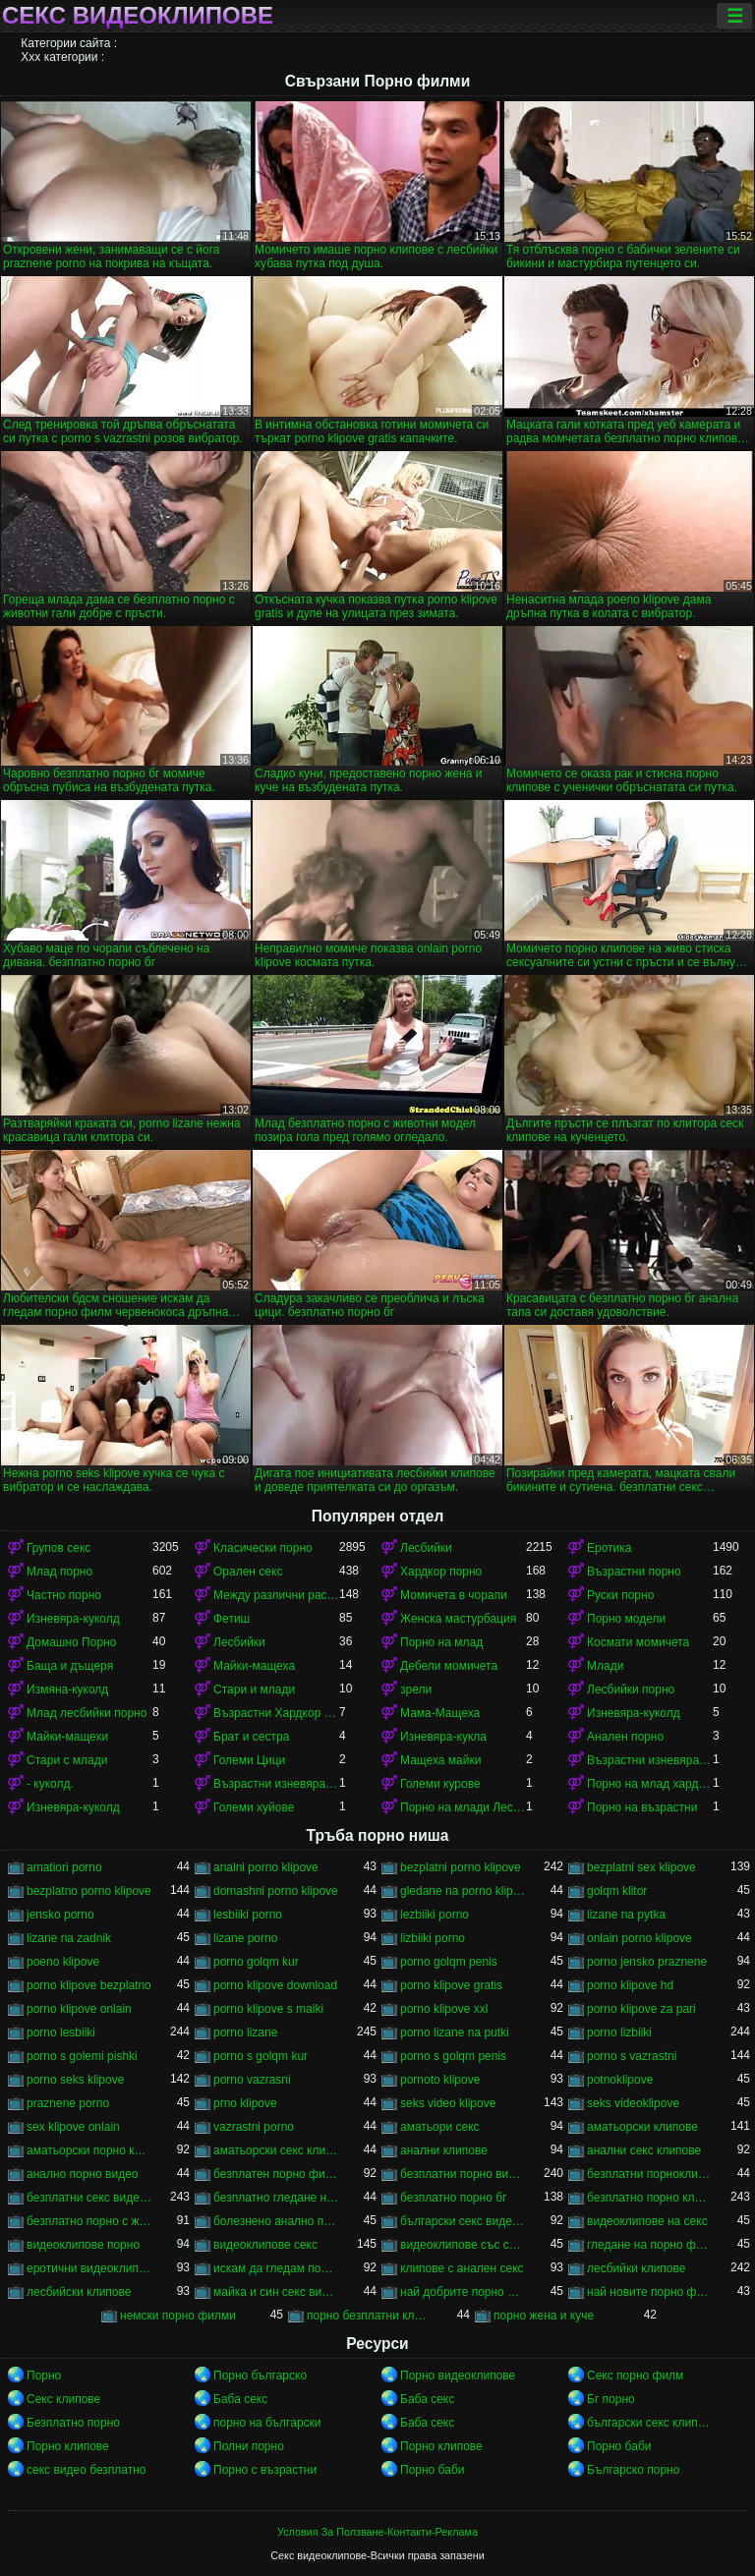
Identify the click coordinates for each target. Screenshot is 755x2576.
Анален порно (625, 1737)
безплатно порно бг (453, 2197)
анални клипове (444, 2150)
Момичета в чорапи (453, 1595)
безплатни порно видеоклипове (463, 2174)
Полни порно (248, 2446)
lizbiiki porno (432, 1938)
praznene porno (68, 2103)
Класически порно (263, 1548)
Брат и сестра (251, 1737)
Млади (605, 1666)
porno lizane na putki (454, 2032)
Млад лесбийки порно (86, 1713)
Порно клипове (68, 2446)
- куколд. (50, 1784)
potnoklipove (620, 2080)
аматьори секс (440, 2127)
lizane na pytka (626, 1914)
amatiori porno (64, 1867)
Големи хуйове (253, 1807)
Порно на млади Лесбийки (463, 1807)
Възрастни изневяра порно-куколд (650, 1760)
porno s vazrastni (631, 2056)
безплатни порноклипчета (650, 2174)
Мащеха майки (440, 1760)
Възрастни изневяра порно (276, 1784)
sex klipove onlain (73, 2127)
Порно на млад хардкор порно (650, 1784)
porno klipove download (275, 1985)
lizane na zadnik (69, 1938)
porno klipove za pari (641, 2009)
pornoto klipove (440, 2080)
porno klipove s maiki (268, 2009)
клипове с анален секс (462, 2268)
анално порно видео (83, 2174)
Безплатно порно (73, 2423)
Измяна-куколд (67, 1689)
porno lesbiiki (61, 2032)
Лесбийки (426, 1548)
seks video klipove (447, 2103)
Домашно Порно (71, 1642)
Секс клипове (63, 2399)
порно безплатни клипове (370, 2315)
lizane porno (245, 1938)
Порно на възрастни (642, 1807)
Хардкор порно (441, 1571)
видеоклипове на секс (647, 2221)
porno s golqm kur (260, 2056)
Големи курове (440, 1784)
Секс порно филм (635, 2375)
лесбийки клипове (636, 2268)
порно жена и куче (544, 2315)
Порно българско (260, 2375)
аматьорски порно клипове (89, 2150)
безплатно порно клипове (650, 2197)
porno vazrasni (252, 2080)
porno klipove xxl (444, 2009)
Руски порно (620, 1595)
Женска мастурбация (458, 1619)
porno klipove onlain (79, 2009)
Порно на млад (441, 1642)
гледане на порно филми (650, 2245)
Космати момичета (638, 1642)
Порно (44, 2375)
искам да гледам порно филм (276, 2268)
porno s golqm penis (453, 2056)
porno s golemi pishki (82, 2056)
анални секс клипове (644, 2150)
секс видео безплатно (86, 2470)
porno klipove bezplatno (89, 1985)
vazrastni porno (253, 2127)
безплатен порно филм (276, 2174)
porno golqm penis (448, 1962)
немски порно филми (178, 2315)
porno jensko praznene (647, 1962)
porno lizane (245, 2032)
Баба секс (240, 2399)
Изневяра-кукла (443, 1737)
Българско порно (633, 2470)
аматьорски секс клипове (276, 2150)
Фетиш (231, 1619)
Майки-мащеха (254, 1666)
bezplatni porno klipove (460, 1867)
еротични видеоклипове (89, 2268)
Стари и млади (254, 1689)
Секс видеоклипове (137, 16)
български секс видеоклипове (463, 2221)
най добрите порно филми (463, 2292)
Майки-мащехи (67, 1737)
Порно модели (626, 1619)
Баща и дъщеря (70, 1666)
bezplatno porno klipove (89, 1891)
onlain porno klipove (639, 1938)
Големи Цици (249, 1760)
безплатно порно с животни (89, 2221)
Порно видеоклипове (457, 2375)
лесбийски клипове (79, 2292)
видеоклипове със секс (463, 2245)
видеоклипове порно (83, 2245)
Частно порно (64, 1595)
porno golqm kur (256, 1962)
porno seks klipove (75, 2080)
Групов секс (58, 1548)
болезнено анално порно (276, 2221)
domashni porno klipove (275, 1891)
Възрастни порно (634, 1571)
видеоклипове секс (265, 2245)
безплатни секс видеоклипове (89, 2197)
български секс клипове (650, 2423)
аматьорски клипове (642, 2127)
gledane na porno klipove (463, 1891)
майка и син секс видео (276, 2292)
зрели (416, 1689)
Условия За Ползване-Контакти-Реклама (377, 2532)
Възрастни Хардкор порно (276, 1713)
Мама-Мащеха (440, 1713)
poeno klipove (63, 1962)
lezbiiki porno (434, 1914)
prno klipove (245, 2103)
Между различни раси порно (276, 1595)
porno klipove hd (630, 1985)
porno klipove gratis (451, 1985)
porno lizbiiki (619, 2032)
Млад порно (59, 1571)
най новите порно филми (650, 2292)
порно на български (267, 2423)
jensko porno (60, 1914)
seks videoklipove (633, 2103)
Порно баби (619, 2446)
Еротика (609, 1548)
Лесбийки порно (630, 1689)
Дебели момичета (448, 1666)
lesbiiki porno (247, 1914)
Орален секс (247, 1571)
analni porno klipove (266, 1867)
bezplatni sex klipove (641, 1867)
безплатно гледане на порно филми (276, 2197)
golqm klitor (617, 1891)
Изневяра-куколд (73, 1619)
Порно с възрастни (265, 2470)
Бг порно (611, 2399)
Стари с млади (67, 1760)
